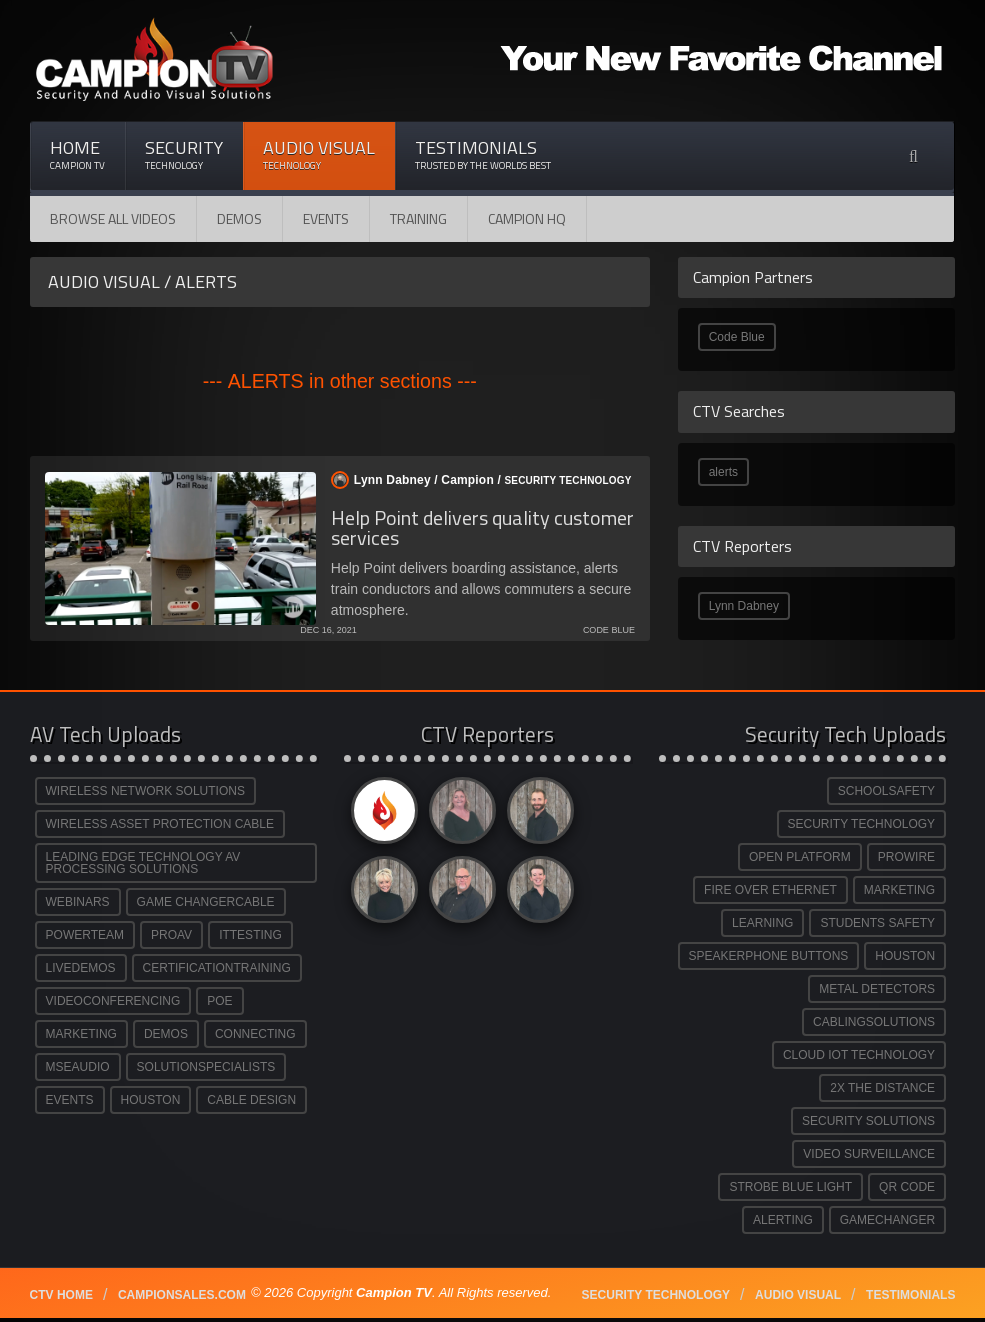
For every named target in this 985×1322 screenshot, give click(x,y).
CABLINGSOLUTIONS (874, 1022)
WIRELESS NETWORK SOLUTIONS (145, 791)
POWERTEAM (85, 935)
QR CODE (907, 1187)
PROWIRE (906, 857)
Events (326, 218)
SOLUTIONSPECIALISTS (206, 1067)
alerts (723, 472)
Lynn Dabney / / (477, 480)
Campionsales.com (182, 1295)
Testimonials (483, 154)
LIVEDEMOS (81, 968)
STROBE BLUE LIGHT (790, 1187)
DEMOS (166, 1034)
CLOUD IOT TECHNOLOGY (859, 1055)
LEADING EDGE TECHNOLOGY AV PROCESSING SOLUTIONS (143, 863)
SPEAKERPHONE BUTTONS (769, 956)
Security (184, 154)
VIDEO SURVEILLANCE (869, 1154)
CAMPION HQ (527, 218)
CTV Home (61, 1295)
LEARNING (762, 923)
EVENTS (70, 1100)
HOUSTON (151, 1100)
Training (418, 218)
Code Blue (737, 337)
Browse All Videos (113, 218)
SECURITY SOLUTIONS (868, 1121)
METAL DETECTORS (877, 989)
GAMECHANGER (887, 1220)
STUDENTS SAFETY (877, 923)
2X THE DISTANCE (882, 1088)
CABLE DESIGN (251, 1100)
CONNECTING (255, 1034)
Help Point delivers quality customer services (482, 527)
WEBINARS (78, 902)
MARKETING (81, 1034)
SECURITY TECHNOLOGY (862, 824)
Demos (239, 218)
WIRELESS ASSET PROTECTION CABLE (160, 824)
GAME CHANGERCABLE (206, 902)
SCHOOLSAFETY (886, 791)
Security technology (656, 1295)
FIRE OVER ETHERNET (770, 890)
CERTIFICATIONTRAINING (217, 968)
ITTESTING (250, 935)
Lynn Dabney (744, 606)
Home (77, 154)
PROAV (171, 935)
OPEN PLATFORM (800, 857)
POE (219, 1001)
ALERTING (783, 1220)
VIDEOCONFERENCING (113, 1001)
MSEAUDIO (78, 1067)
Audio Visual (319, 154)
